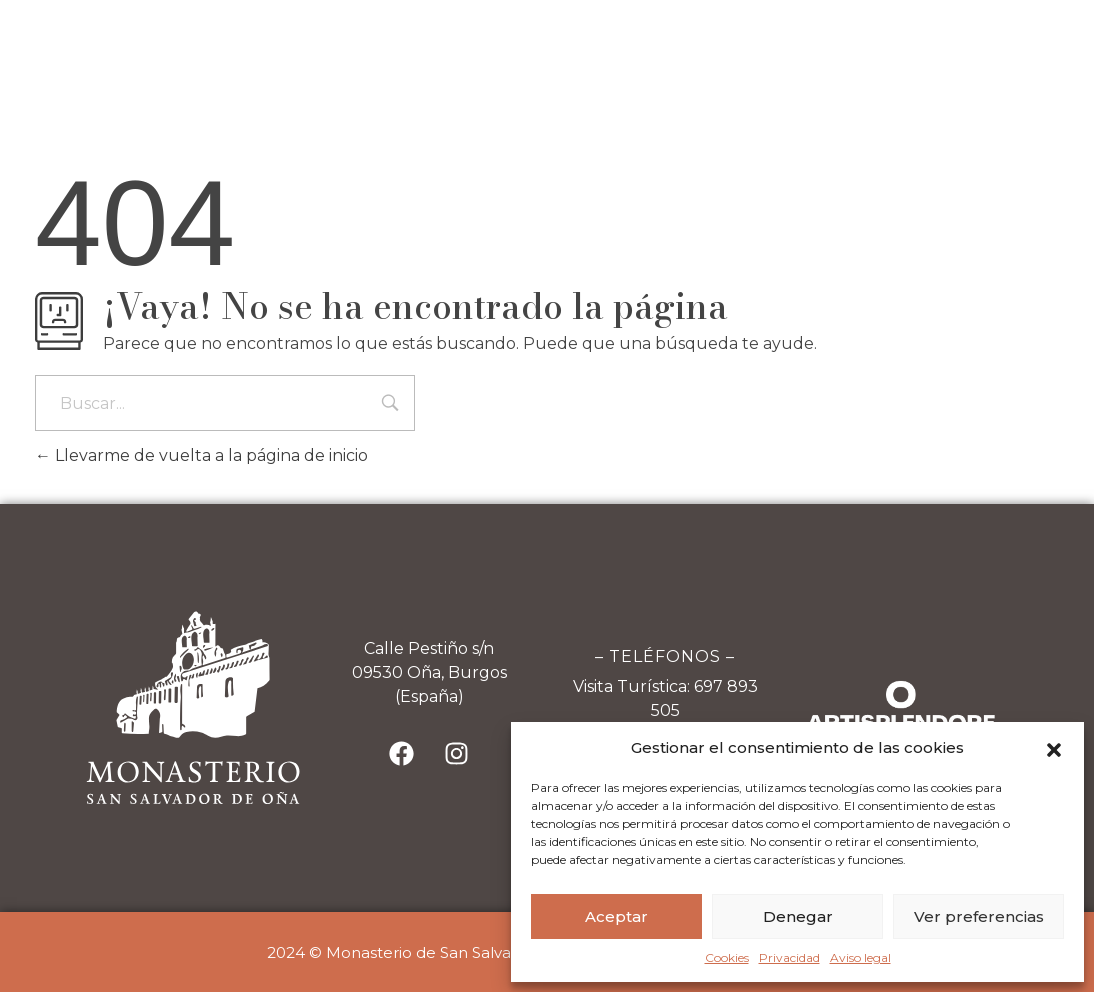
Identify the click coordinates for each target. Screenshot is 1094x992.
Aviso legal (860, 957)
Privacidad (789, 957)
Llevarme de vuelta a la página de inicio (201, 455)
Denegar (798, 916)
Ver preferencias (979, 916)
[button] (1054, 748)
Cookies (727, 957)
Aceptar (616, 916)
